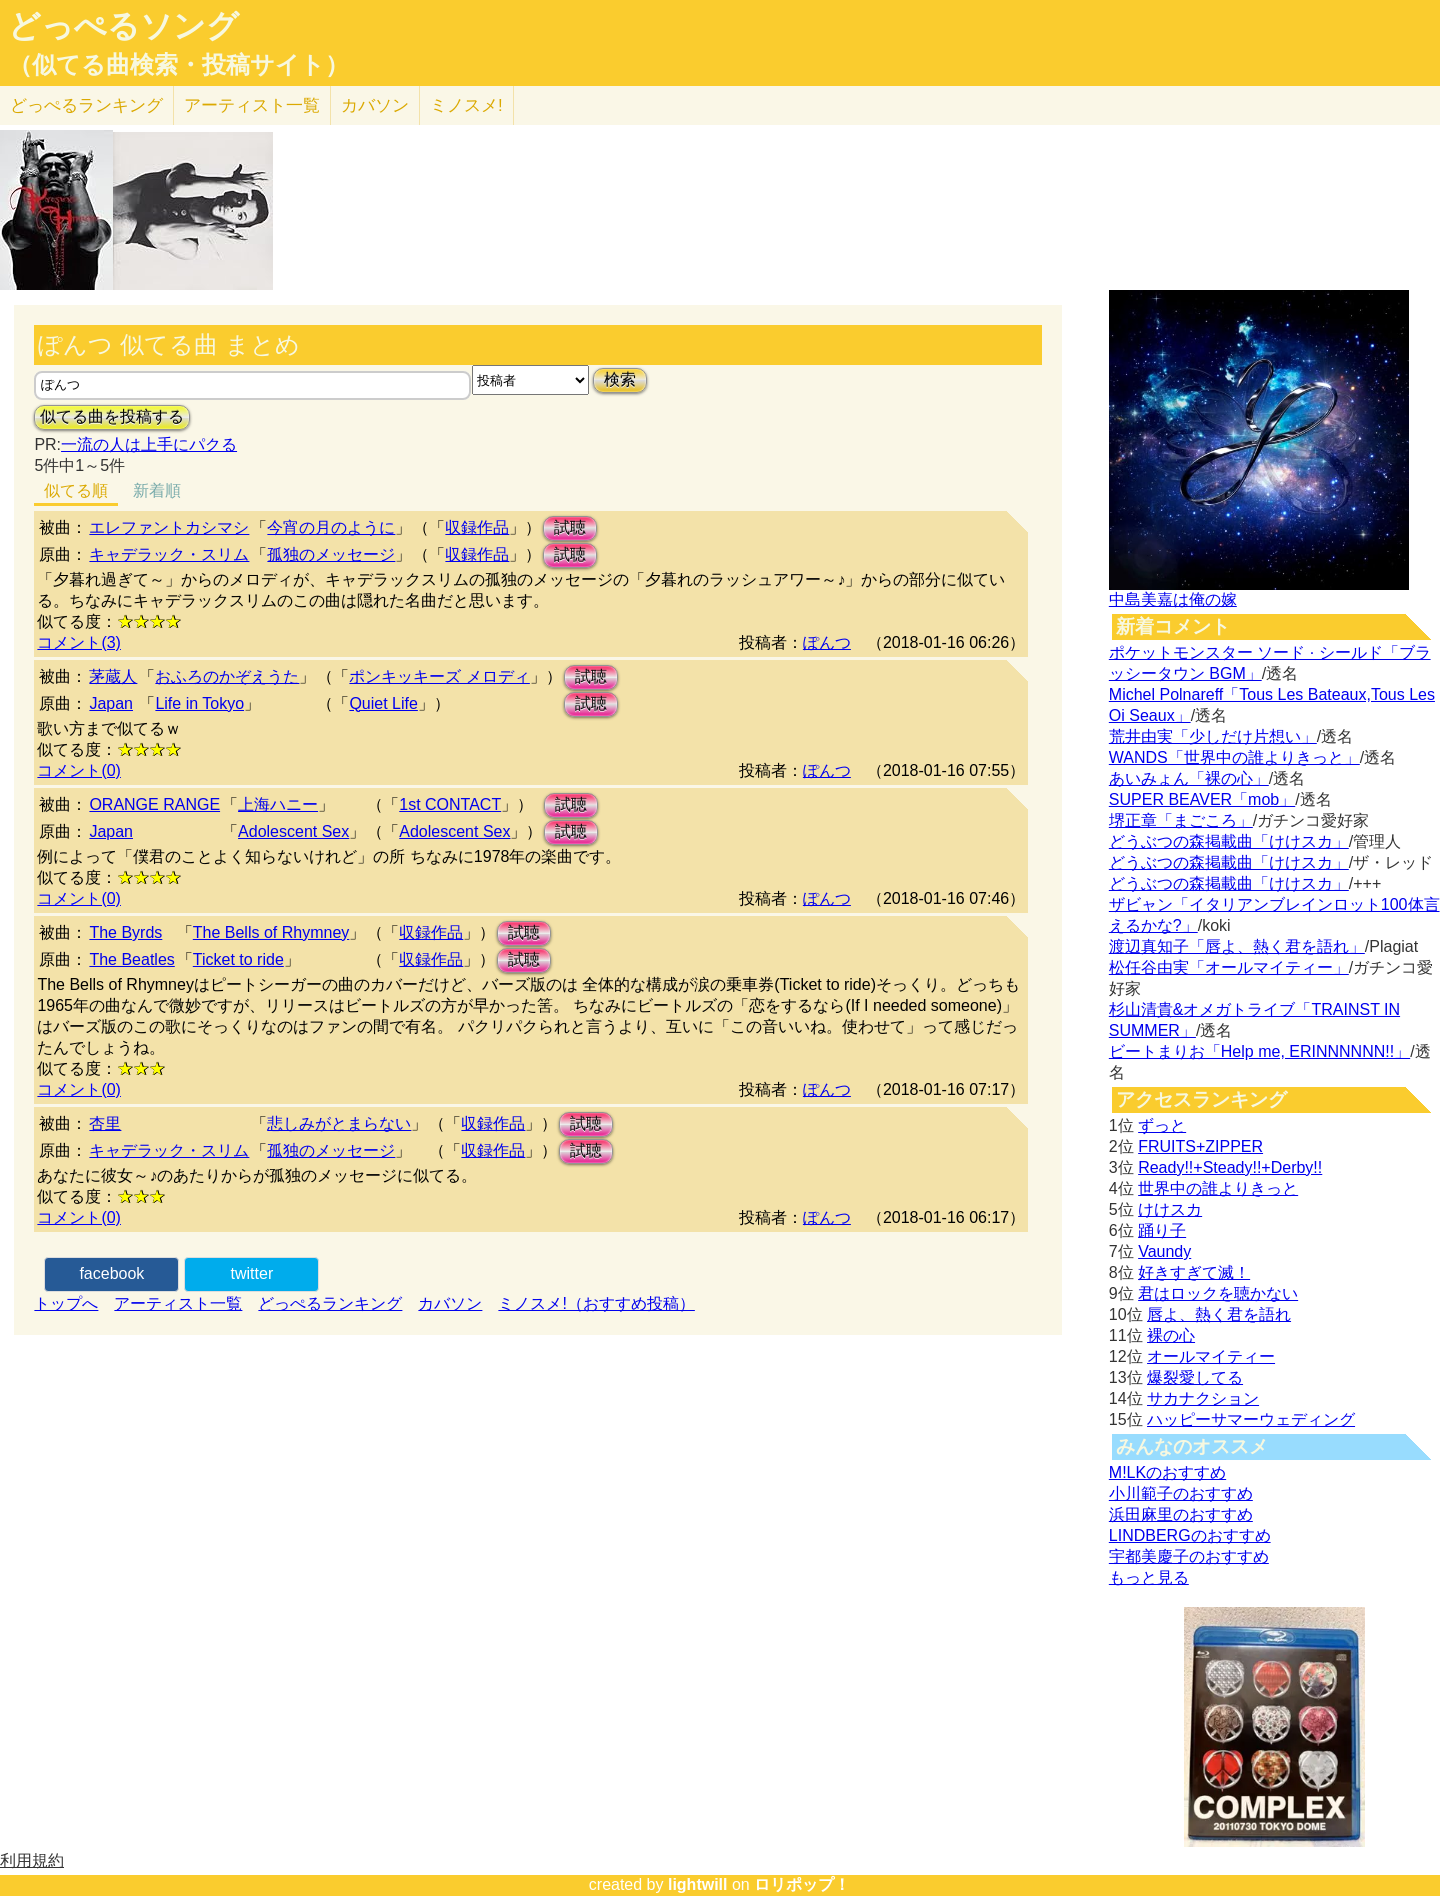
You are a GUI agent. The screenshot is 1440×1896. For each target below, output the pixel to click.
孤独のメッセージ (331, 554)
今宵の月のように (331, 527)
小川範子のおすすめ (1181, 1493)
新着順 (157, 490)
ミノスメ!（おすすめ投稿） (596, 1303)
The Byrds (125, 932)
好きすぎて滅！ (1194, 1272)
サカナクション (1203, 1398)
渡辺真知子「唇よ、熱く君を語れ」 (1237, 946)
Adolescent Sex (293, 831)
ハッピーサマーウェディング (1251, 1419)
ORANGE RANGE (154, 804)
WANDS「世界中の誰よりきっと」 (1234, 757)
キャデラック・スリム (169, 554)
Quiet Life (383, 703)
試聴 (570, 527)
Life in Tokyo (199, 703)
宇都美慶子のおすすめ (1189, 1556)
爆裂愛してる (1195, 1377)
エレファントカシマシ (169, 527)
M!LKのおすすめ (1167, 1472)
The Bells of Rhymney (271, 932)
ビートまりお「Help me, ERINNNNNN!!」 (1259, 1051)
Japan (111, 703)
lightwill (698, 1884)
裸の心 (1171, 1335)
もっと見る (1149, 1577)
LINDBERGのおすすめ (1190, 1535)
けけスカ (1170, 1209)
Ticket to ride (238, 959)
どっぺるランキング (330, 1303)
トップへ (66, 1303)
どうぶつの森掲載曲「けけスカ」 (1229, 841)
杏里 (105, 1123)
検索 (620, 379)
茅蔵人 (113, 676)
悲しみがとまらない (339, 1123)
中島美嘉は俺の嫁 (1173, 599)
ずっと (1162, 1125)
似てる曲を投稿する (112, 416)
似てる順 (76, 490)
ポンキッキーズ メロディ (439, 676)
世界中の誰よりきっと (1218, 1188)
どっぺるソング (123, 26)
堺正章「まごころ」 (1181, 820)
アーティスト (252, 105)
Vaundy (1164, 1251)
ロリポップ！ (802, 1884)
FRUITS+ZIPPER (1200, 1146)
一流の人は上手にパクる (149, 444)
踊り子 (1162, 1230)
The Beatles (131, 959)
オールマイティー (1211, 1356)
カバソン (375, 105)
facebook (111, 1273)
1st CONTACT (450, 804)
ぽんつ (827, 642)
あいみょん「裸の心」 (1189, 778)
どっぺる (86, 105)
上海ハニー (278, 804)
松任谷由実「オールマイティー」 (1229, 967)
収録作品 (477, 527)
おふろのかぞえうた (227, 676)
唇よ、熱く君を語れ (1219, 1314)
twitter (252, 1273)
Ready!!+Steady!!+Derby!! (1230, 1167)
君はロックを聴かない (1218, 1293)
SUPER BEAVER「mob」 (1202, 799)
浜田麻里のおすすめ (1181, 1514)
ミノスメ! (466, 105)
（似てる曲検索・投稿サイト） (178, 65)
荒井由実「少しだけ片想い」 (1213, 736)
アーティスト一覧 (178, 1303)
